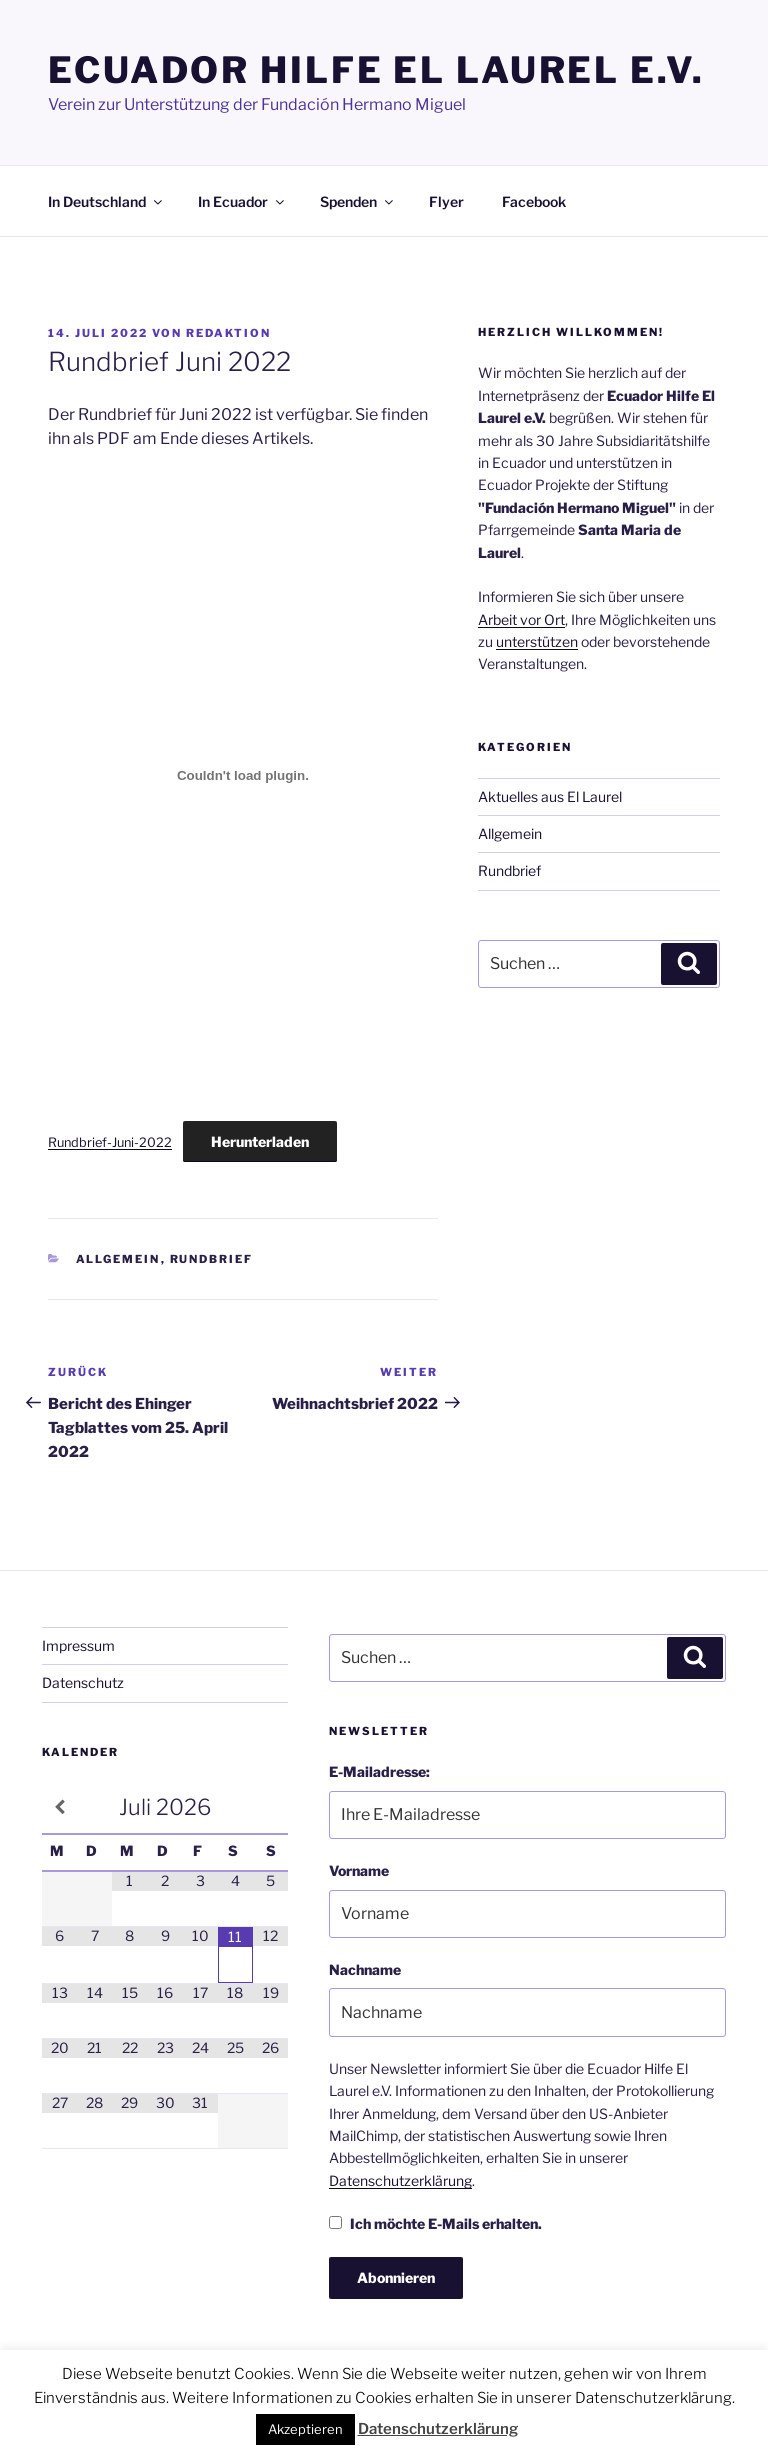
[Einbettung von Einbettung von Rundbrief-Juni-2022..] (243, 775)
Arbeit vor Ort (521, 619)
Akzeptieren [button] (305, 2429)
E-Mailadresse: (379, 1771)
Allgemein (118, 1259)
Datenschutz (83, 1682)
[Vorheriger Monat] (59, 1807)
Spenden (358, 201)
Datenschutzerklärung (400, 2180)
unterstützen (537, 641)
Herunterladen (260, 1141)
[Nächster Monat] (270, 1807)
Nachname (365, 1969)
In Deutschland (106, 201)
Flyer (446, 201)
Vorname (359, 1870)
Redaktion (228, 333)
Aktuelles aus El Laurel (550, 796)
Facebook (534, 201)
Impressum (78, 1645)
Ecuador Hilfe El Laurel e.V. (376, 70)
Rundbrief (212, 1259)
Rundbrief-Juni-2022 (110, 1142)
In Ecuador (242, 201)
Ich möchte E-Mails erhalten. (435, 2223)
